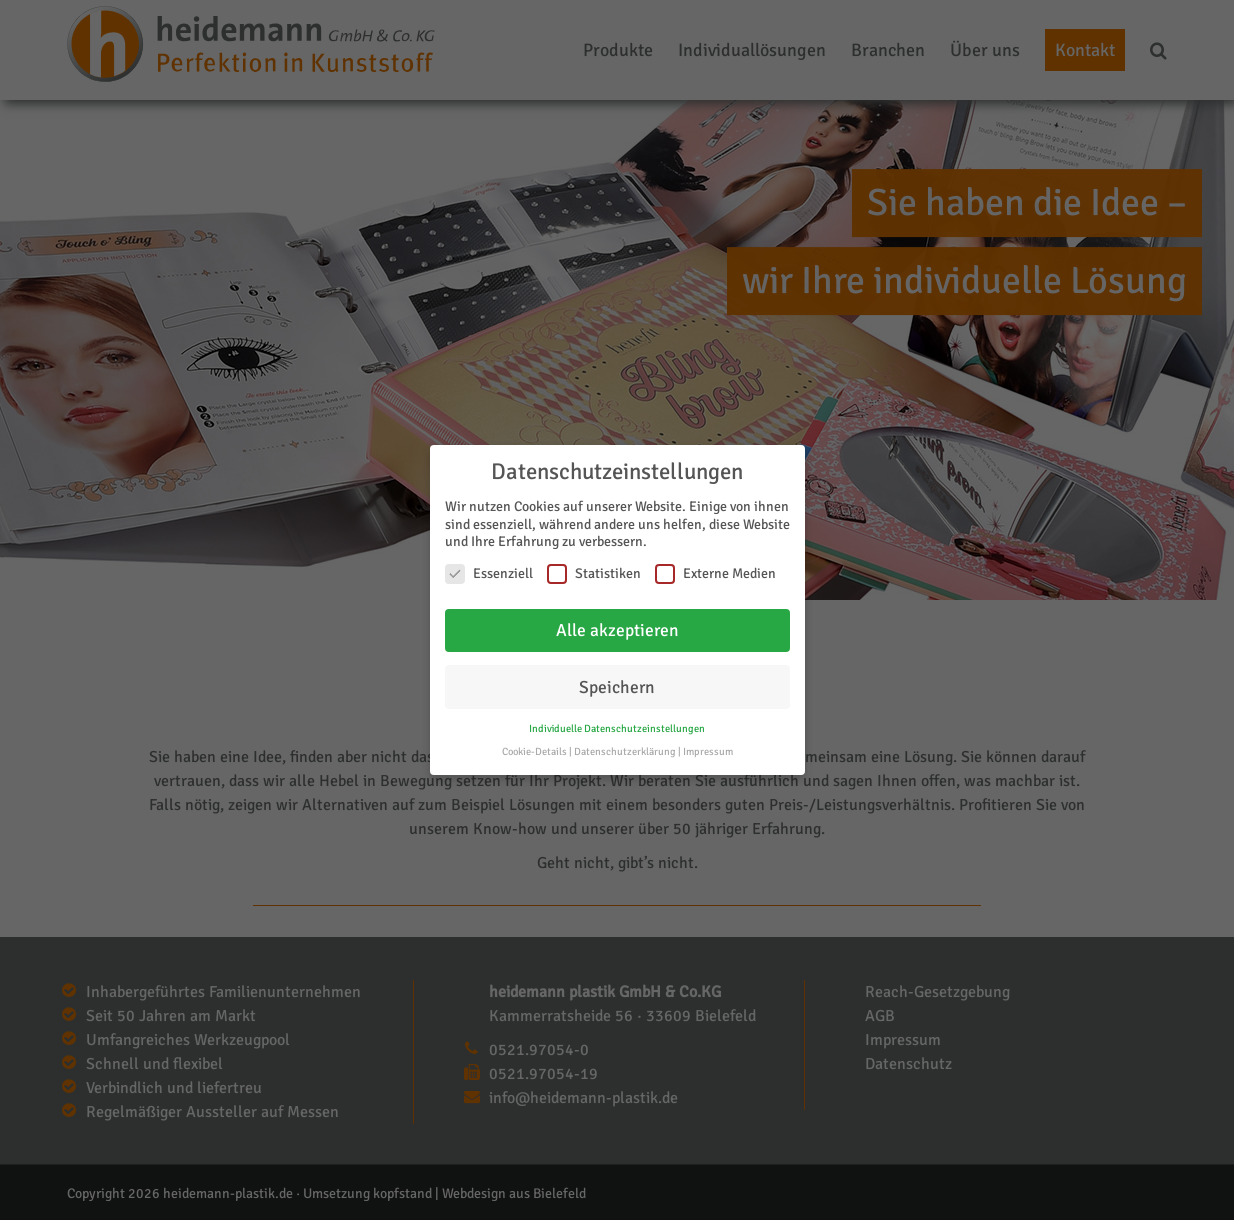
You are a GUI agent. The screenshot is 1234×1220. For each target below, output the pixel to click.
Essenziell (489, 573)
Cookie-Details (534, 751)
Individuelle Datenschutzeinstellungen (617, 728)
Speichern (617, 686)
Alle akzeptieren (617, 629)
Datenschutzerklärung (625, 751)
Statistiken (594, 573)
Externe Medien (715, 573)
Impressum (708, 751)
